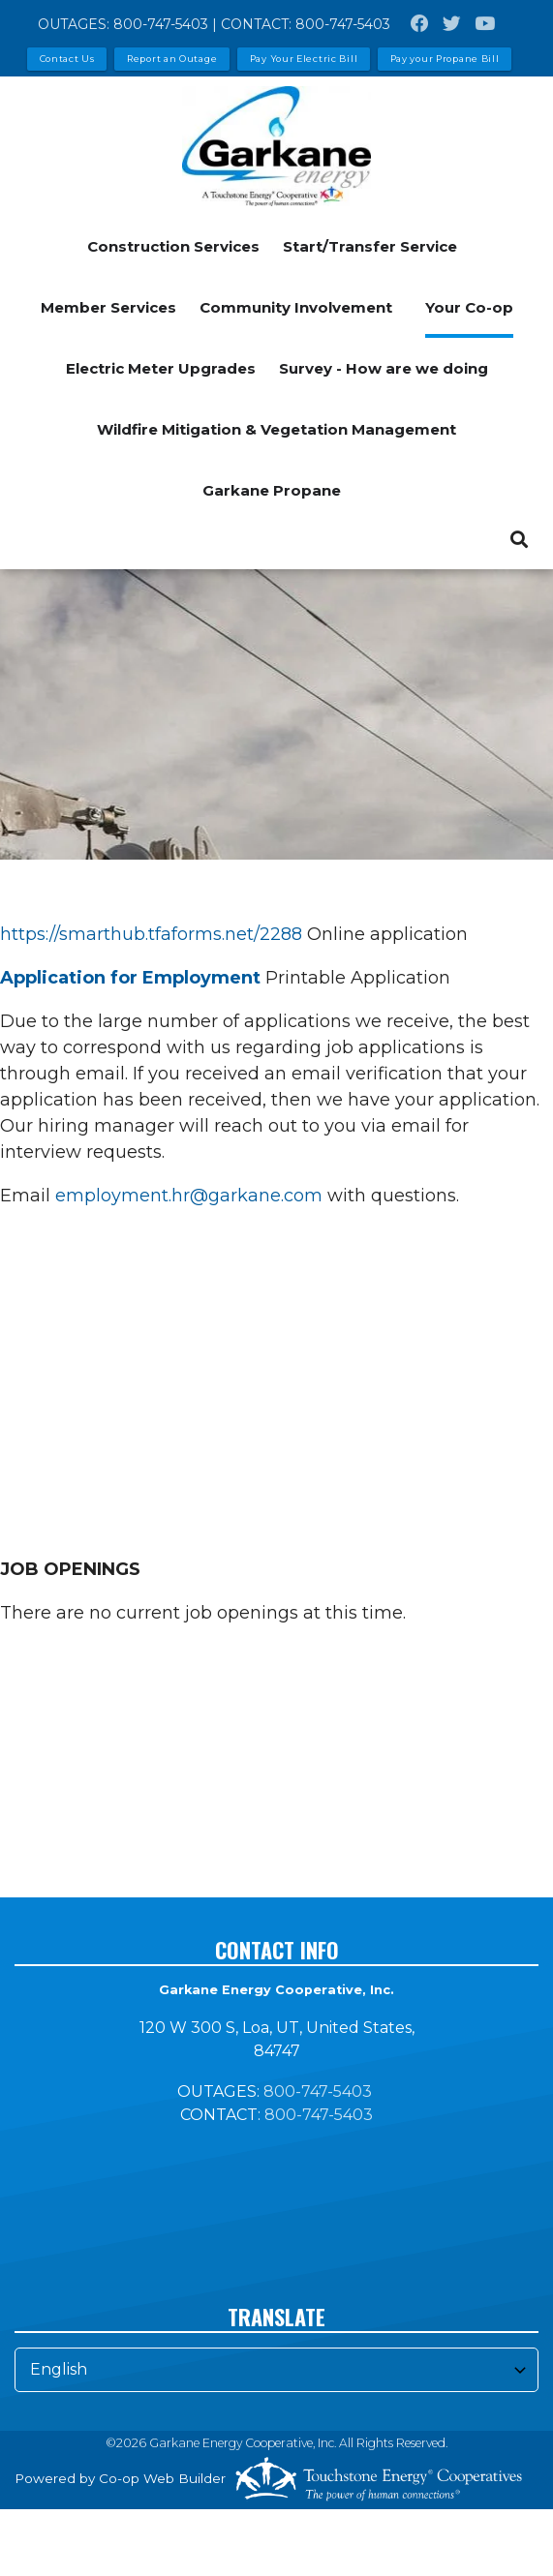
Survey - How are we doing (383, 368)
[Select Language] (276, 2370)
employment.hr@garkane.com (189, 1195)
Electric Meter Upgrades (161, 368)
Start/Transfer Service (370, 246)
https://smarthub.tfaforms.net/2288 (151, 934)
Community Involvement (296, 307)
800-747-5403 (160, 24)
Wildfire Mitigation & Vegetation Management (276, 429)
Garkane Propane (271, 490)
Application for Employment (130, 977)
